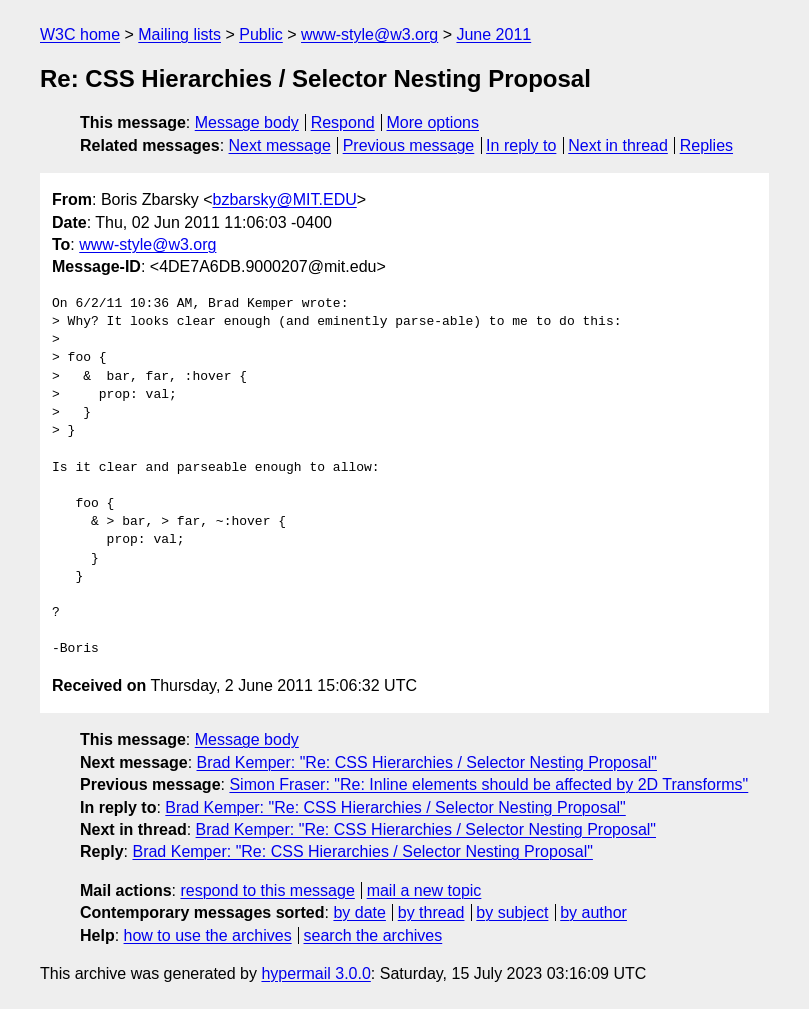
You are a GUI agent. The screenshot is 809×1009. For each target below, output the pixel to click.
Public (261, 34)
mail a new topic (424, 890)
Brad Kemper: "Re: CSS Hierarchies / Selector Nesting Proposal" (427, 762)
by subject (512, 912)
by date (359, 912)
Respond (343, 122)
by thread (431, 912)
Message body (247, 122)
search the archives (373, 935)
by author (593, 912)
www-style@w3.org (369, 34)
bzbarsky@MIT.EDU (284, 199)
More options (433, 122)
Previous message (409, 145)
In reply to (521, 145)
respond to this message (267, 890)
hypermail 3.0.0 (315, 973)
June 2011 (493, 34)
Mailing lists (179, 34)
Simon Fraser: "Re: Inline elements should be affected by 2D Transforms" (488, 784)
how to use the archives (208, 935)
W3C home (80, 34)
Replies (706, 145)
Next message (280, 145)
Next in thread (618, 145)
